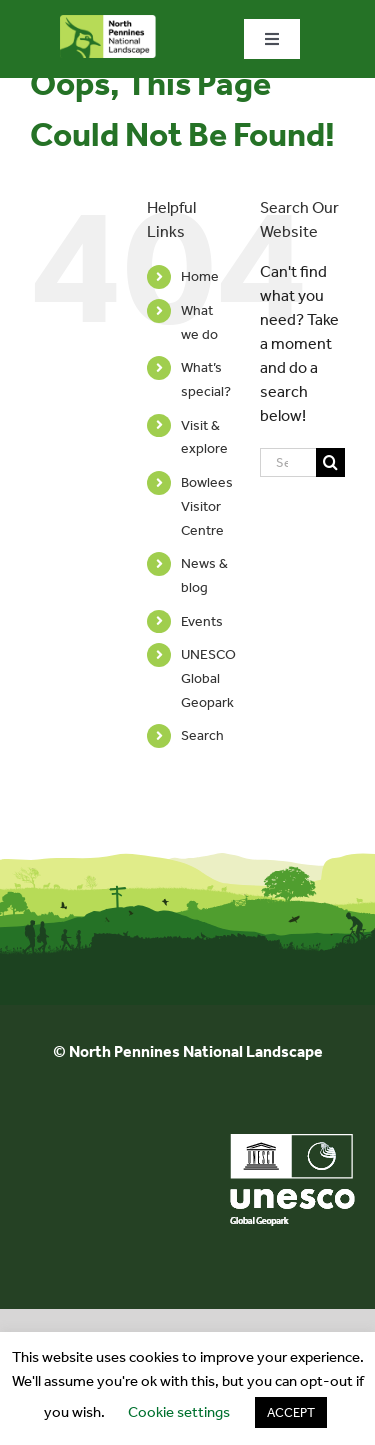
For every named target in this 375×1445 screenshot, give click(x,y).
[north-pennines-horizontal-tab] (108, 22)
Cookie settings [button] (179, 1412)
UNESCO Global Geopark (208, 678)
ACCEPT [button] (291, 1412)
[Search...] (288, 462)
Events (202, 621)
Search (202, 735)
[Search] (330, 462)
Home (200, 276)
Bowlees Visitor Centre (207, 506)
